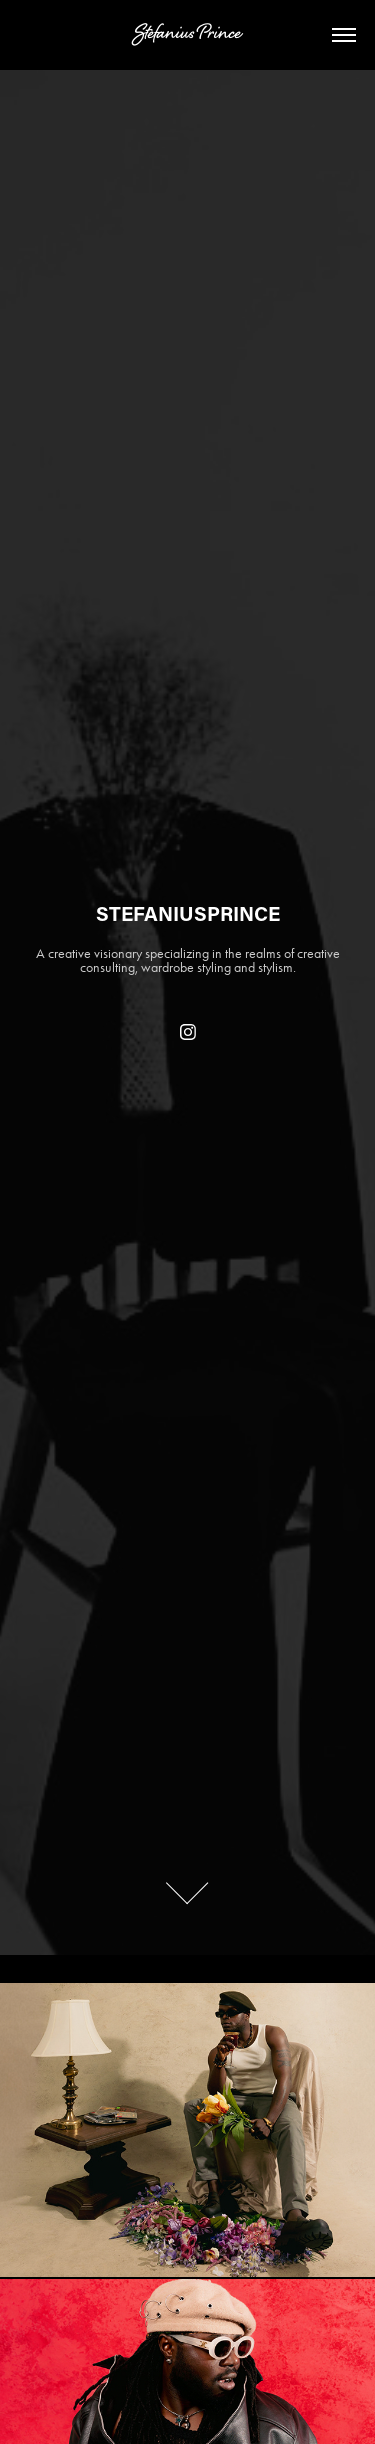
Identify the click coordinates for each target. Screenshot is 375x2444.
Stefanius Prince (188, 35)
